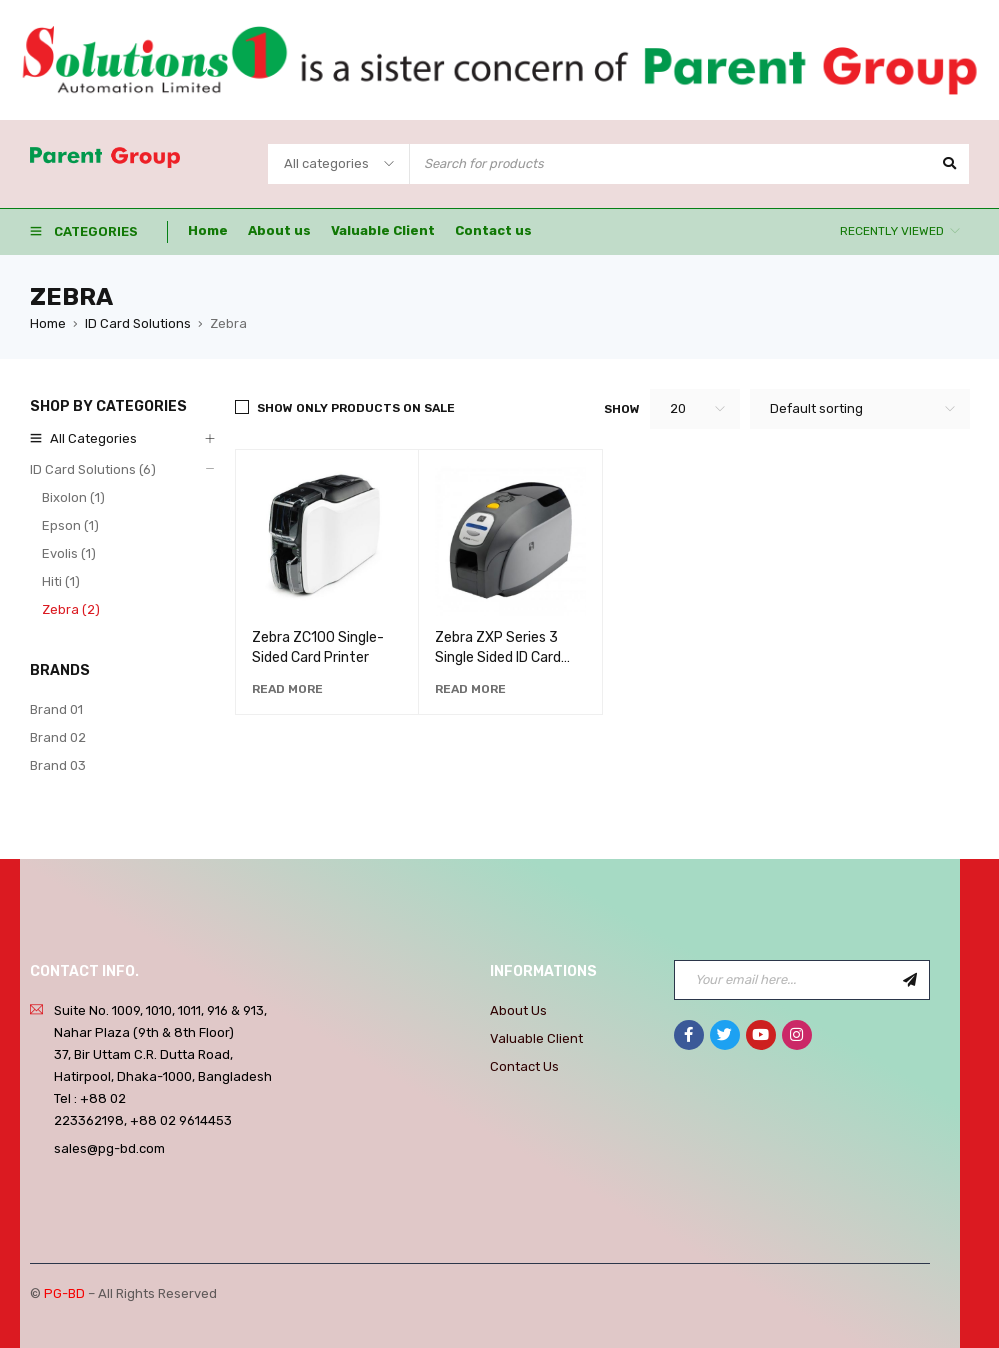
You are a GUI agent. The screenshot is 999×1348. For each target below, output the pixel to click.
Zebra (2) (71, 609)
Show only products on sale (356, 408)
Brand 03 (58, 765)
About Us (518, 1010)
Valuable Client (536, 1038)
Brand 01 (56, 709)
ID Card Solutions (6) (93, 469)
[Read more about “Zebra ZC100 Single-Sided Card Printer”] (287, 689)
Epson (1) (70, 525)
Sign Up (910, 980)
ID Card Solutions (138, 323)
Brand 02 (58, 737)
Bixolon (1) (73, 497)
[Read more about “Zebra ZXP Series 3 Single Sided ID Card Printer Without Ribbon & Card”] (470, 689)
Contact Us (524, 1066)
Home (48, 323)
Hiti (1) (61, 581)
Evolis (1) (69, 553)
